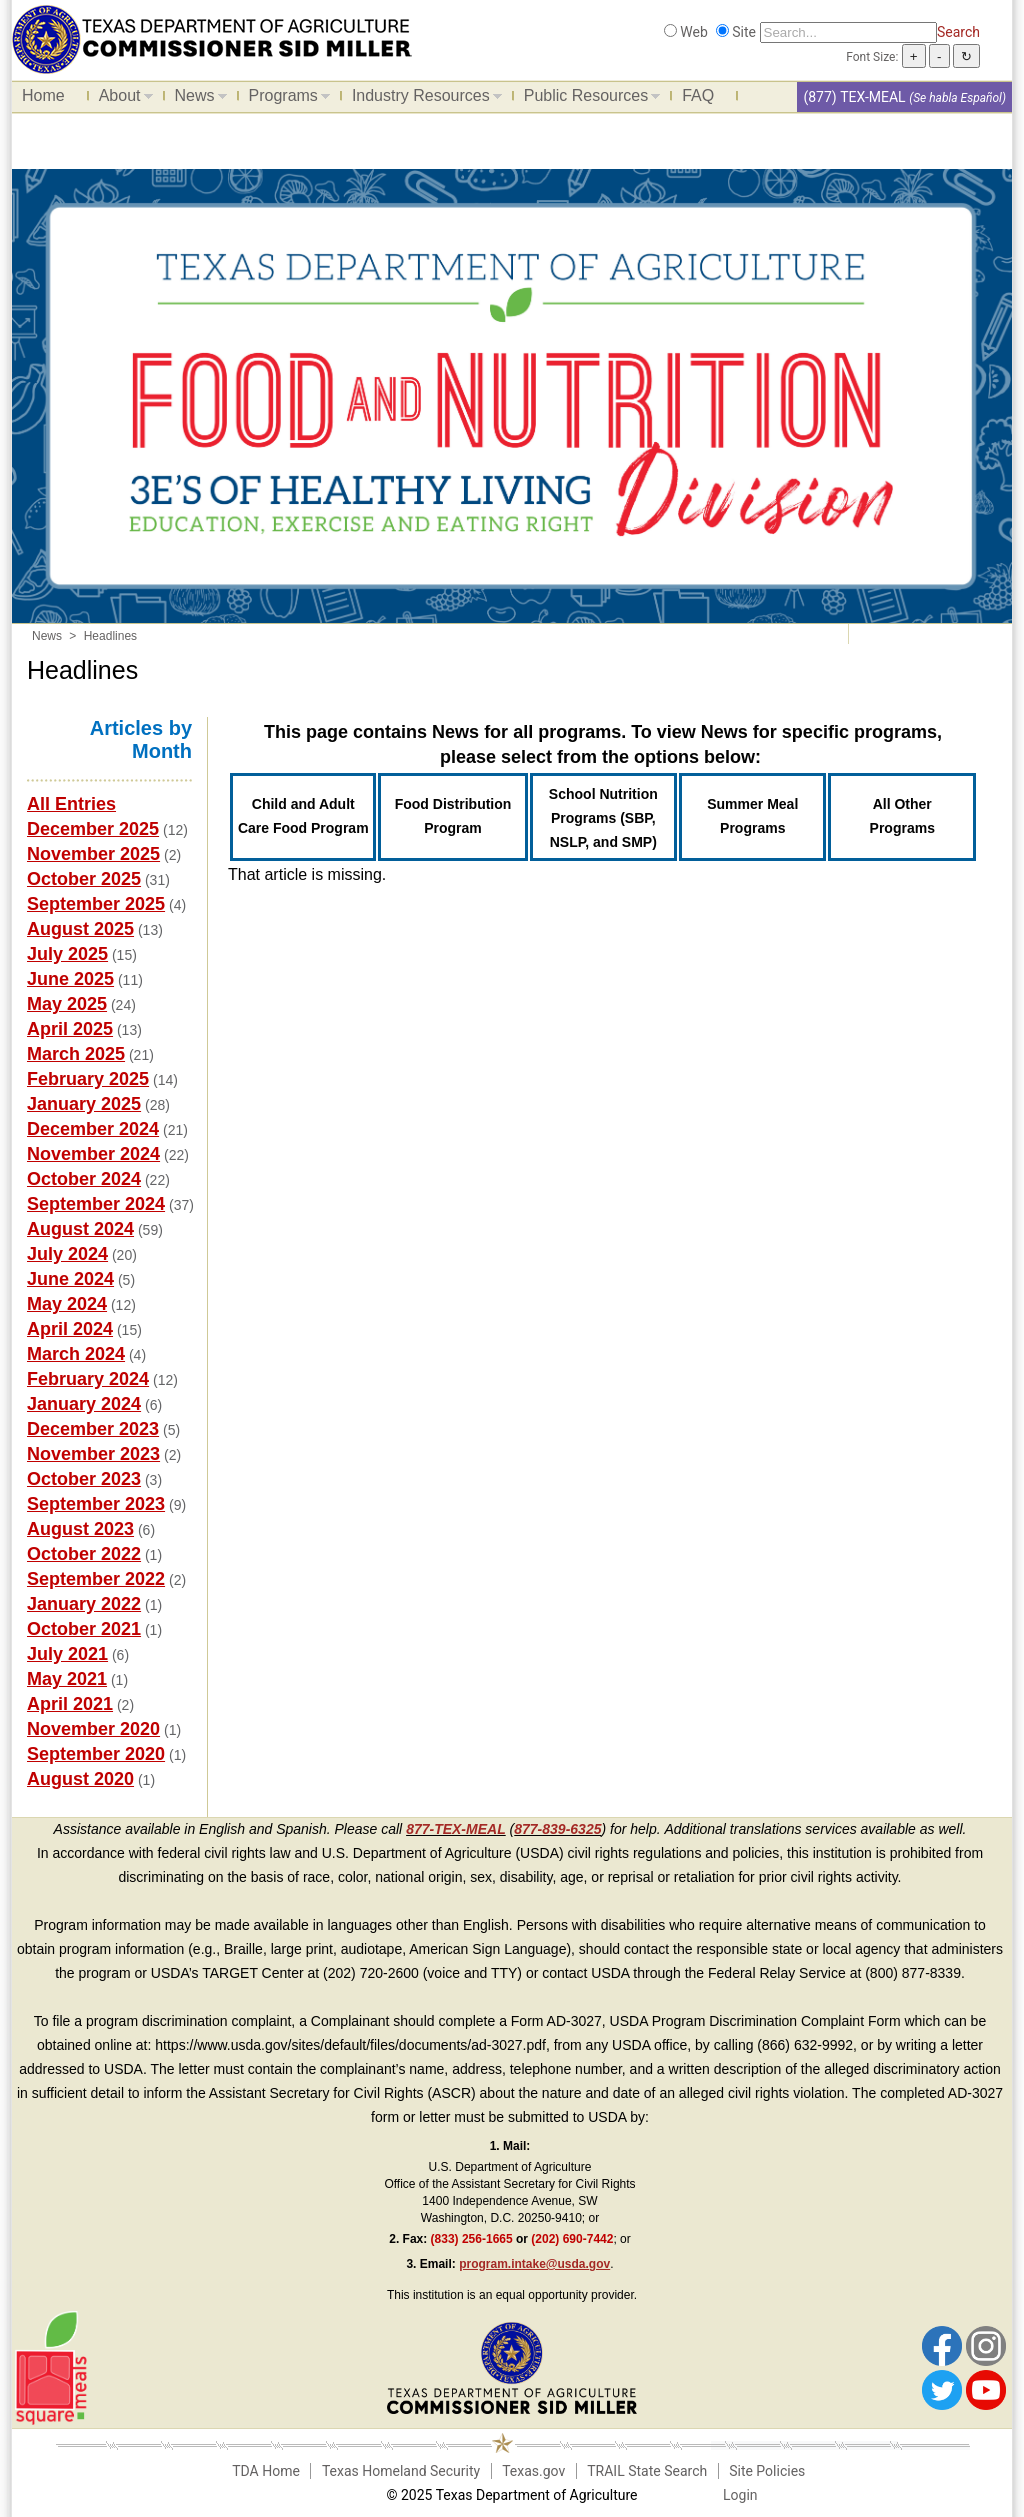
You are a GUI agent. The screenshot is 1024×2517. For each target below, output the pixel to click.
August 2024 (80, 1229)
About (121, 99)
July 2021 (67, 1654)
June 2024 (70, 1279)
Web (694, 32)
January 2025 (84, 1104)
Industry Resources (422, 99)
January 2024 (84, 1404)
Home (43, 95)
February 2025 (88, 1079)
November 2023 (93, 1454)
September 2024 (96, 1204)
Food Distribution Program (453, 816)
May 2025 (67, 1004)
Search (958, 32)
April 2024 (70, 1329)
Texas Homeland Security (401, 2471)
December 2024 (93, 1129)
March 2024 (76, 1354)
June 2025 (70, 979)
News (196, 99)
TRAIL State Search (647, 2471)
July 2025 (67, 954)
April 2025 (70, 1029)
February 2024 (88, 1379)
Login (740, 2495)
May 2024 (67, 1304)
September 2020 (96, 1754)
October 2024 (84, 1179)
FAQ (698, 95)
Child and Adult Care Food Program (303, 816)
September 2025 (96, 904)
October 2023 (84, 1479)
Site (744, 32)
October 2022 (84, 1554)
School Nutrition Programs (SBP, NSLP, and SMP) (603, 818)
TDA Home (266, 2471)
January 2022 (84, 1604)
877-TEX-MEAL (456, 1829)
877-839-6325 (557, 1829)
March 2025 (76, 1054)
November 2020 (93, 1729)
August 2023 (80, 1529)
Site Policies (767, 2471)
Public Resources (587, 99)
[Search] (848, 32)
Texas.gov (533, 2471)
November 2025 (93, 854)
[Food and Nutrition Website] (212, 38)
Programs (284, 99)
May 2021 (67, 1679)
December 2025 (93, 829)
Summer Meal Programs (752, 816)
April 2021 (70, 1704)
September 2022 (96, 1579)
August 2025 (80, 929)
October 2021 (84, 1629)
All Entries (71, 804)
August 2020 (80, 1779)
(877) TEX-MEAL (854, 97)
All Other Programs (902, 816)
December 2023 (93, 1429)
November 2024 (93, 1154)
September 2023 (96, 1504)
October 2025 (84, 879)
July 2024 (67, 1254)
